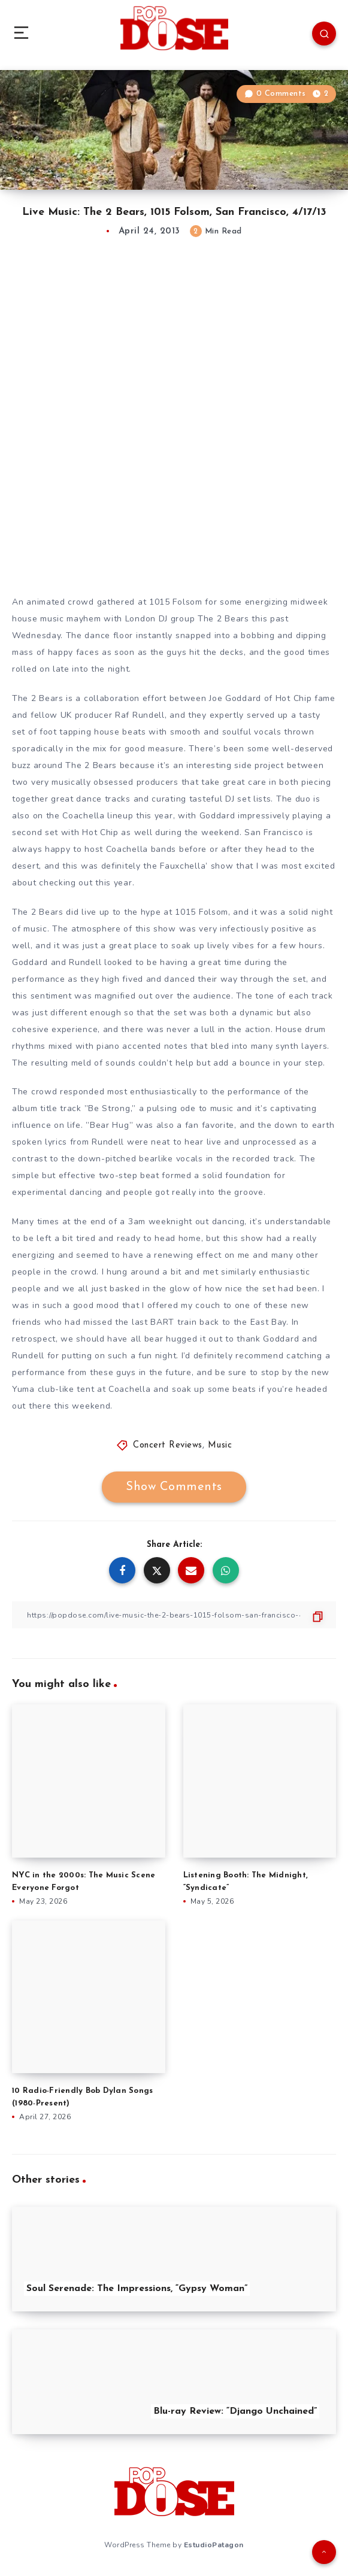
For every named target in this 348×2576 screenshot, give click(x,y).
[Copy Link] (174, 1614)
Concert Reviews (167, 1445)
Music (220, 1445)
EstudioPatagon (214, 2545)
